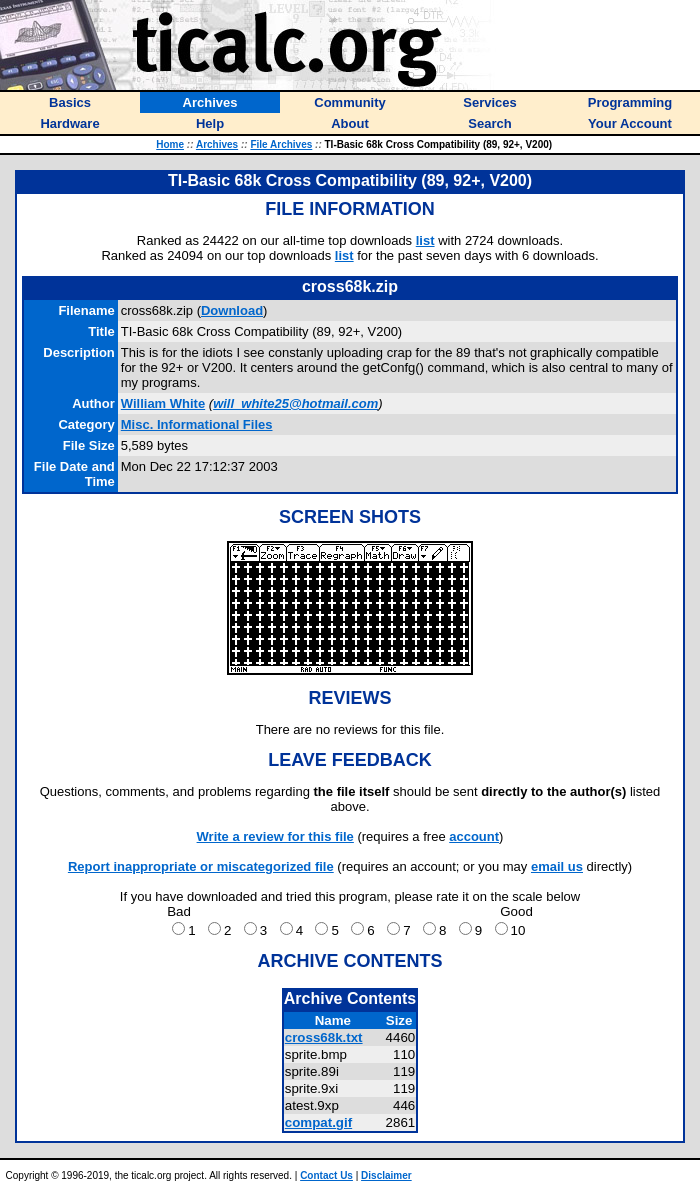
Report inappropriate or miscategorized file (201, 866)
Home (170, 144)
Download (232, 310)
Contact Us (326, 1175)
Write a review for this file (275, 836)
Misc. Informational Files (197, 424)
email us (557, 866)
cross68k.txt (324, 1037)
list (425, 240)
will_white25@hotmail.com (295, 403)
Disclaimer (386, 1175)
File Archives (281, 144)
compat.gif (318, 1122)
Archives (217, 144)
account (474, 836)
